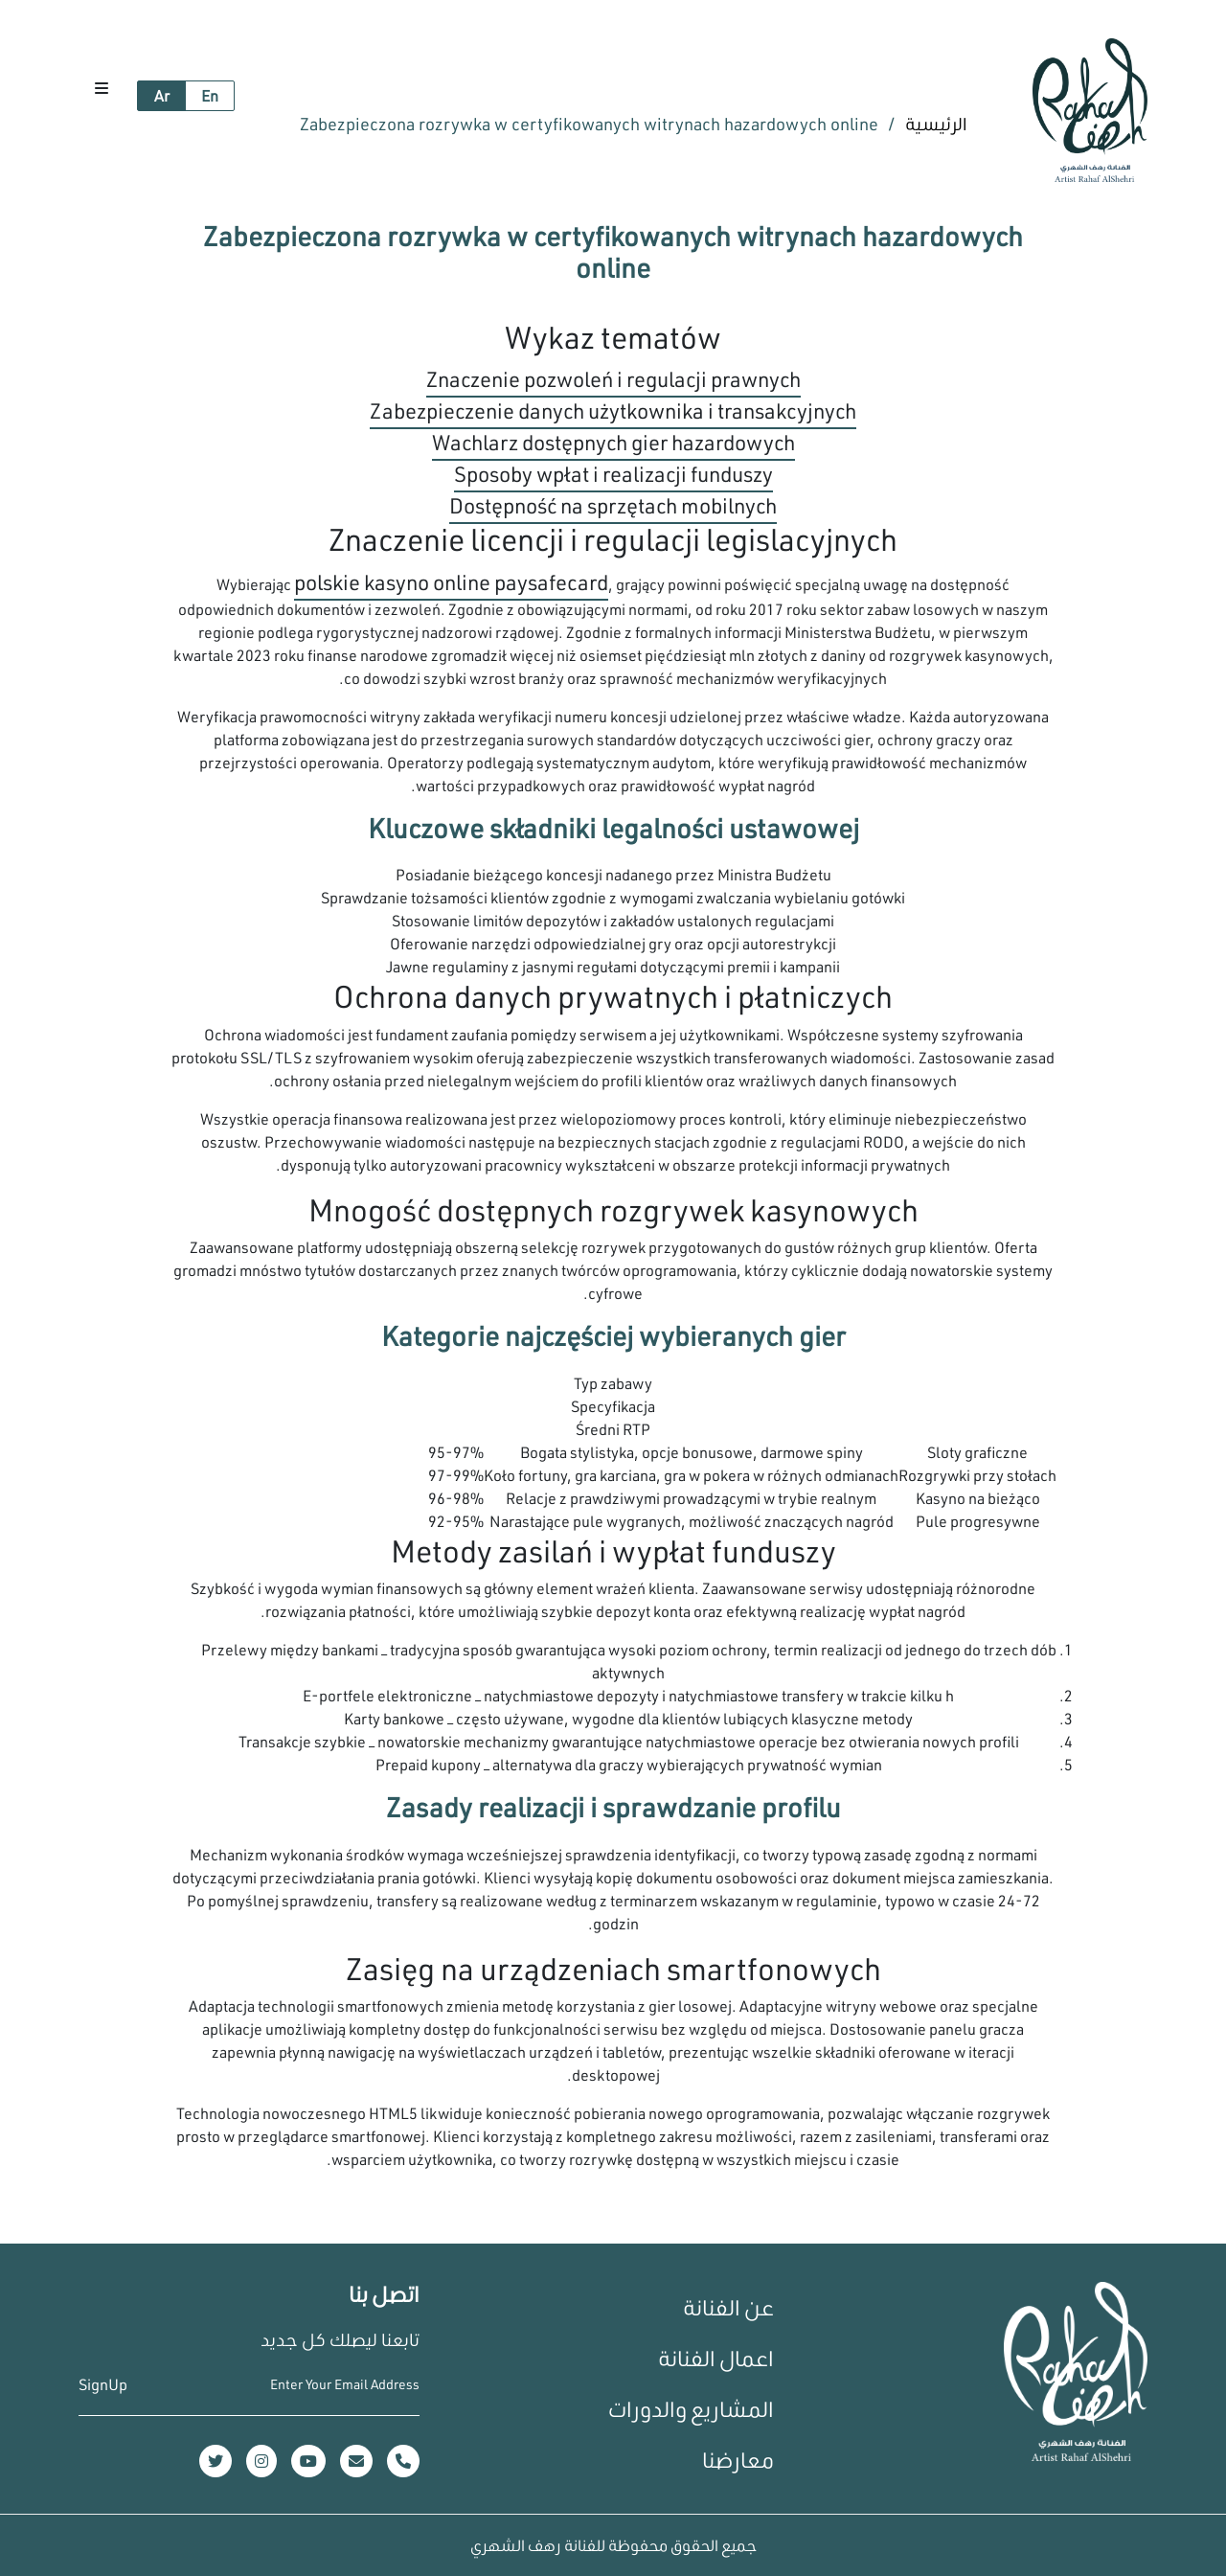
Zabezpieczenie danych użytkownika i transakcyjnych (613, 410)
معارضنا (738, 2459)
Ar (162, 95)
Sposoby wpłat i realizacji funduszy (613, 474)
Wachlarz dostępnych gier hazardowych (613, 442)
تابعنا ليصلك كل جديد (340, 2339)
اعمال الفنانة (716, 2358)
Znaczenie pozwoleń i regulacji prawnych (613, 379)
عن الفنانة (728, 2307)
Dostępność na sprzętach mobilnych (613, 505)
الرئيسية (934, 123)
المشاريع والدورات (691, 2409)
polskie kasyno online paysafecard (451, 582)
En (209, 95)
